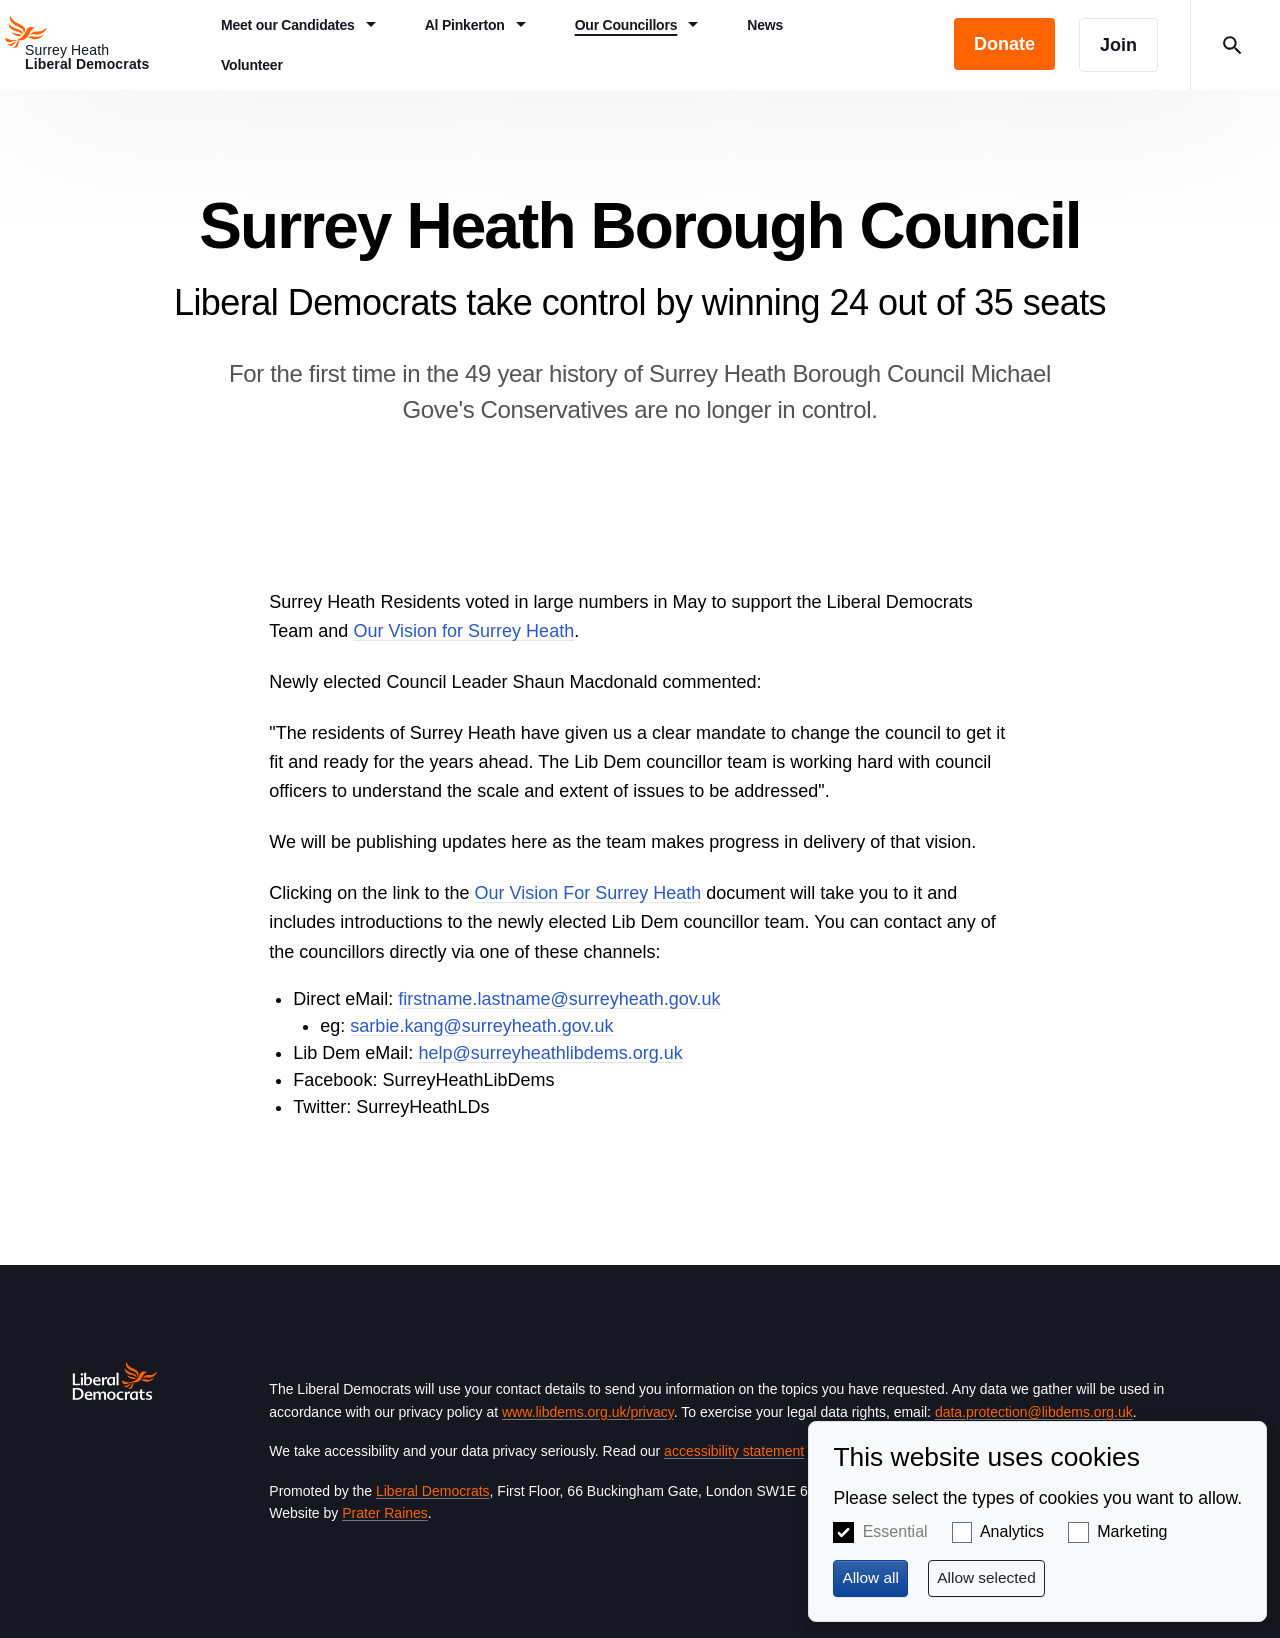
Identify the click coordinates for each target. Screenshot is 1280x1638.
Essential (895, 1531)
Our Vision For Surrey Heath (587, 893)
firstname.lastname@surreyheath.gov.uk (559, 999)
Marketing (1132, 1531)
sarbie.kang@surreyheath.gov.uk (481, 1026)
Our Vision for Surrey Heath (463, 631)
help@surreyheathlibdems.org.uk (550, 1053)
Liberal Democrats (433, 1491)
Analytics (1012, 1531)
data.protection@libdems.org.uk (1034, 1412)
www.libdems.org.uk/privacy (588, 1412)
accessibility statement (734, 1451)
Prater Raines (385, 1513)
